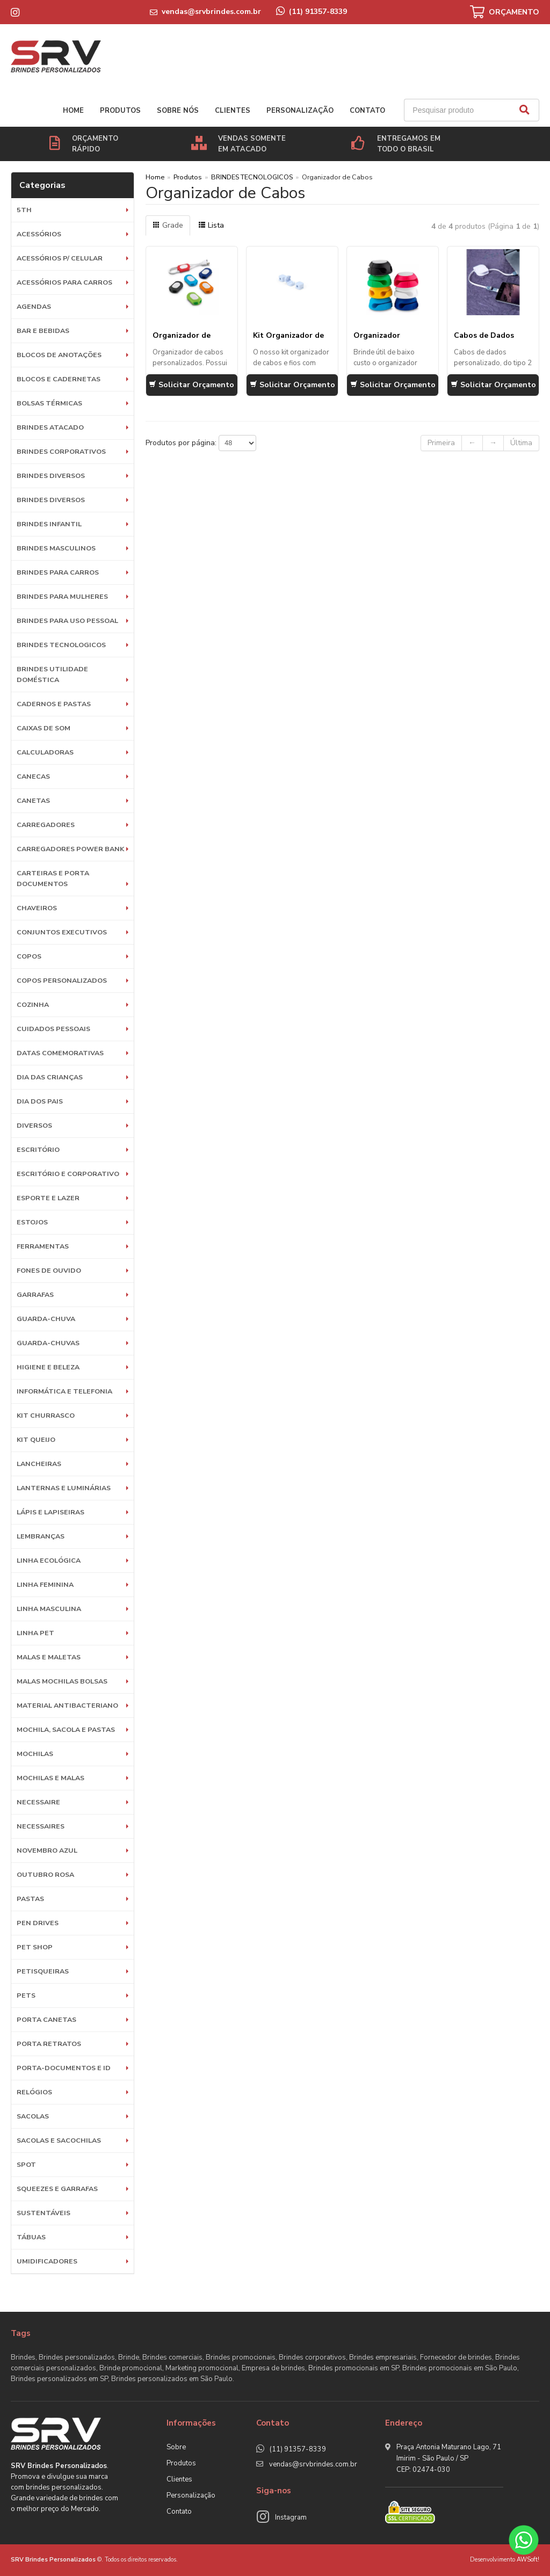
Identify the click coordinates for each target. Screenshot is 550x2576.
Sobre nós (178, 110)
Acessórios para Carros (64, 282)
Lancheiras (39, 1463)
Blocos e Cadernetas (58, 378)
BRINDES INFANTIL (49, 523)
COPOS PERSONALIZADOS (62, 980)
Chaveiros (37, 907)
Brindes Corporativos (61, 451)
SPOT (26, 2164)
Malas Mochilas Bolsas (62, 1681)
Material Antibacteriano (67, 1705)
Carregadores (46, 824)
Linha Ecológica (49, 1560)
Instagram (291, 2517)
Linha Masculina (49, 1608)
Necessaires (40, 1826)
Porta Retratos (49, 2043)
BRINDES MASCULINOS (56, 548)
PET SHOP (35, 1946)
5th (24, 209)
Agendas (34, 306)
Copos (29, 956)
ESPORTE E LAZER (48, 1197)
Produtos (120, 110)
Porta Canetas (46, 2019)
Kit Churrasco (46, 1415)
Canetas (33, 800)
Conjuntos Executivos (62, 932)
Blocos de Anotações (59, 354)
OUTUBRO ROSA (45, 1874)
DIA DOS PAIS (40, 1101)
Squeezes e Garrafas (57, 2188)
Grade (168, 225)
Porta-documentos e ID (64, 2067)
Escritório (38, 1149)
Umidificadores (47, 2261)
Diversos (34, 1125)
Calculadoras (45, 752)
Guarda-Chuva (46, 1318)
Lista (211, 225)
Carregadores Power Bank (70, 848)
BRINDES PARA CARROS (58, 572)
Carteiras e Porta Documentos (53, 878)
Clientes (232, 110)
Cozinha (33, 1004)
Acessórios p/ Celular (60, 258)
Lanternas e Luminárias (64, 1487)
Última (521, 443)
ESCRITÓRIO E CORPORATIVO (68, 1173)
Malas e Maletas (49, 1656)
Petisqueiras (43, 1971)
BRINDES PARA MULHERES (62, 596)
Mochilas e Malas (50, 1777)
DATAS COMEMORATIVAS (60, 1052)
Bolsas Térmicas (49, 403)
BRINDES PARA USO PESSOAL (67, 620)
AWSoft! (528, 2560)
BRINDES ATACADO (50, 427)
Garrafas (35, 1294)
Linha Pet (35, 1632)
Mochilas (35, 1753)
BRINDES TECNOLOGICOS (61, 644)
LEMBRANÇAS (40, 1536)
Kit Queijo (36, 1439)
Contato (367, 110)
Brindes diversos (51, 475)
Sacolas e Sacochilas (59, 2140)
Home (73, 110)
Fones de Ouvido (49, 1270)
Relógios (34, 2091)
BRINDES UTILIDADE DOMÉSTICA (52, 674)
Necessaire (38, 1801)
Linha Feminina (45, 1584)
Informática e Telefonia (64, 1391)
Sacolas (33, 2116)
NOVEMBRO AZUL (47, 1850)
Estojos (32, 1222)
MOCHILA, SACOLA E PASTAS (66, 1729)
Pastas (30, 1898)
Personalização (300, 110)
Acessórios (39, 233)
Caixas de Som (43, 727)
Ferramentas (43, 1246)
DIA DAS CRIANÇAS (50, 1077)
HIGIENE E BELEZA (48, 1367)
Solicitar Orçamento (191, 385)
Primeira (441, 443)
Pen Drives (38, 1922)
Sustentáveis (43, 2212)
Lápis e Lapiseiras (50, 1511)
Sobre (176, 2447)
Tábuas (31, 2236)
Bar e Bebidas (43, 330)
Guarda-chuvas (48, 1342)
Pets (26, 1995)
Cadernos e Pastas (54, 703)
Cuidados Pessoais (53, 1028)
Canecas (33, 776)
